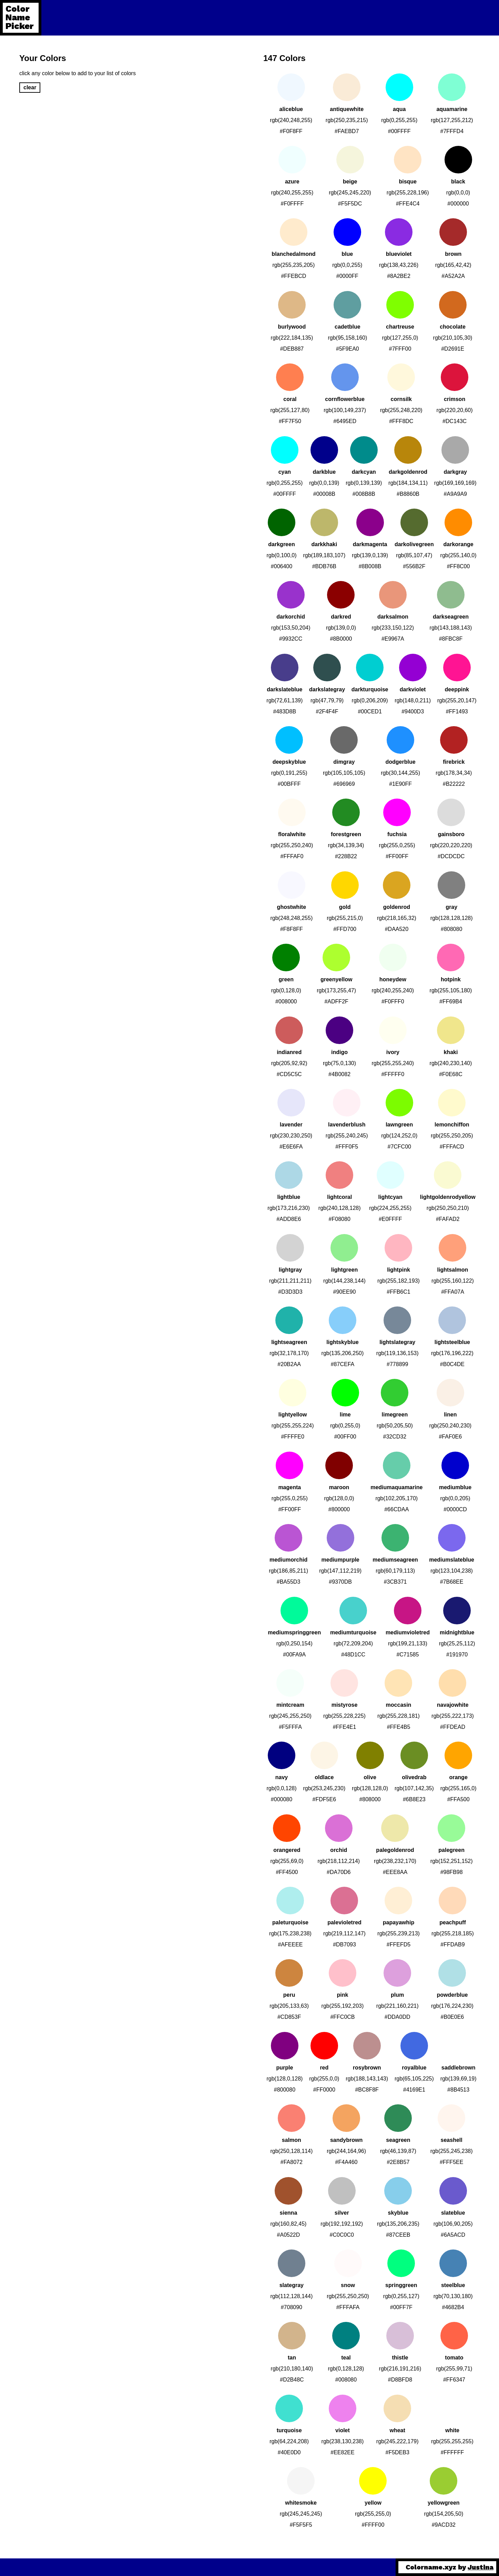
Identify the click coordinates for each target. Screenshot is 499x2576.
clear (29, 87)
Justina (480, 2567)
